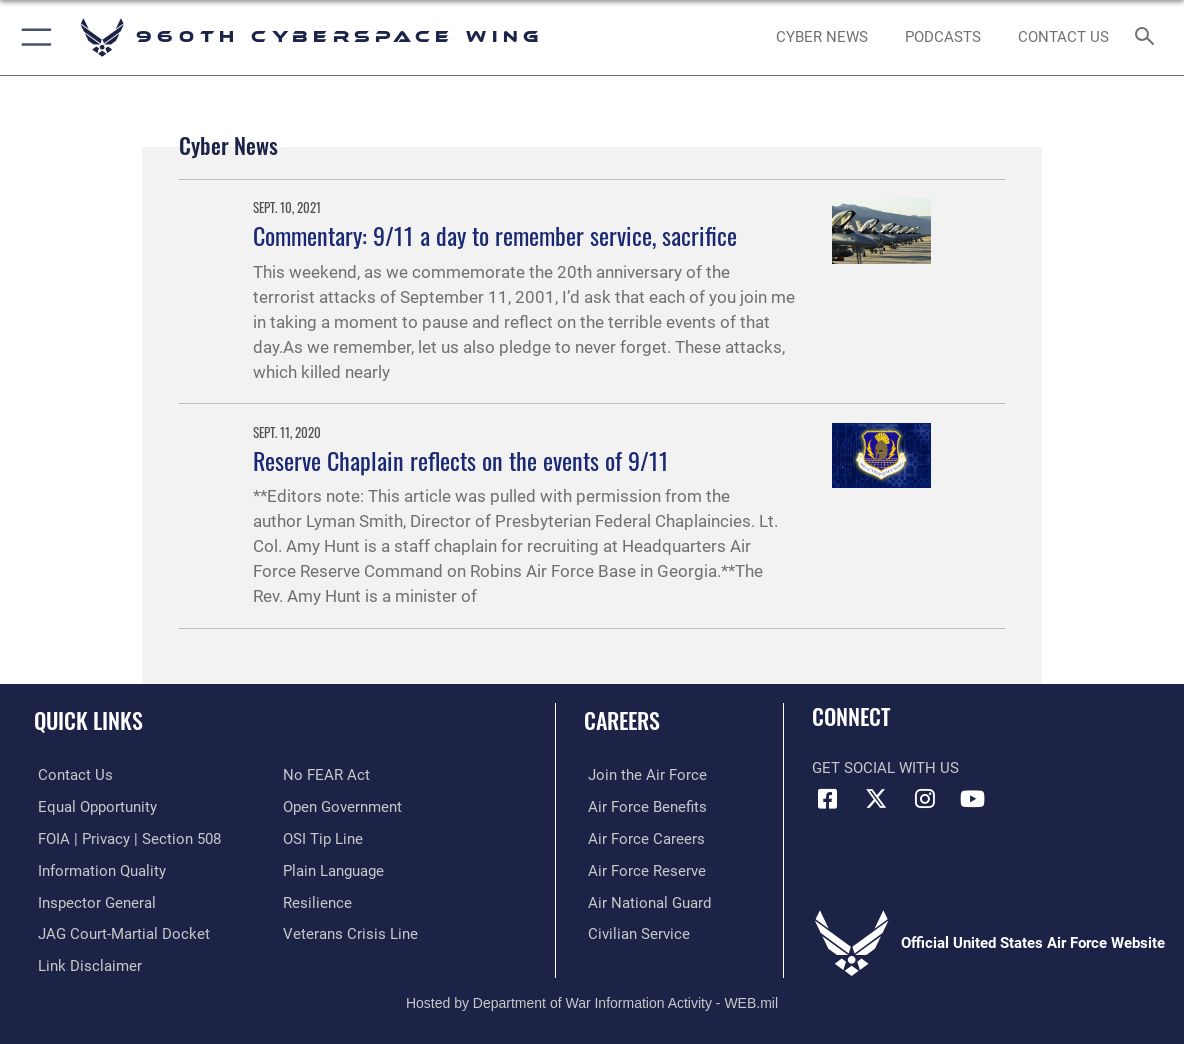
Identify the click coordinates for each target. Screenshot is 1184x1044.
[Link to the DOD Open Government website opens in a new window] (342, 806)
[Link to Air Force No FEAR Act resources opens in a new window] (326, 775)
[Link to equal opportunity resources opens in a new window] (93, 806)
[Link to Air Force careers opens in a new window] (642, 838)
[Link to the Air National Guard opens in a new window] (645, 901)
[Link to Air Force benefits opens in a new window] (643, 806)
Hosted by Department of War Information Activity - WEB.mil (592, 1000)
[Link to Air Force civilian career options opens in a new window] (635, 932)
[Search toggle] (1148, 37)
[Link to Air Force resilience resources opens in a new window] (317, 901)
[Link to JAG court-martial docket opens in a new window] (120, 932)
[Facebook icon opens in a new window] (827, 799)
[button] (32, 37)
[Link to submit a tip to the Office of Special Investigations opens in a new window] (323, 838)
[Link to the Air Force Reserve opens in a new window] (643, 869)
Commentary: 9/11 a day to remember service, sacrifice (495, 235)
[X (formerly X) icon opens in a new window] (876, 799)
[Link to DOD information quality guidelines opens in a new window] (98, 869)
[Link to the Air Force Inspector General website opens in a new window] (93, 901)
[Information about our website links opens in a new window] (86, 964)
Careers (622, 719)
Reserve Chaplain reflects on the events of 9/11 (461, 460)
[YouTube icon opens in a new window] (973, 799)
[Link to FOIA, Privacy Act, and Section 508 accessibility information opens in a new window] (125, 838)
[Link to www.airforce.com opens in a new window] (643, 775)
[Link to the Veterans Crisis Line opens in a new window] (350, 932)
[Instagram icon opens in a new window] (924, 799)
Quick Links (88, 719)
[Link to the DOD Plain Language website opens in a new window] (333, 869)
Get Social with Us (885, 768)
